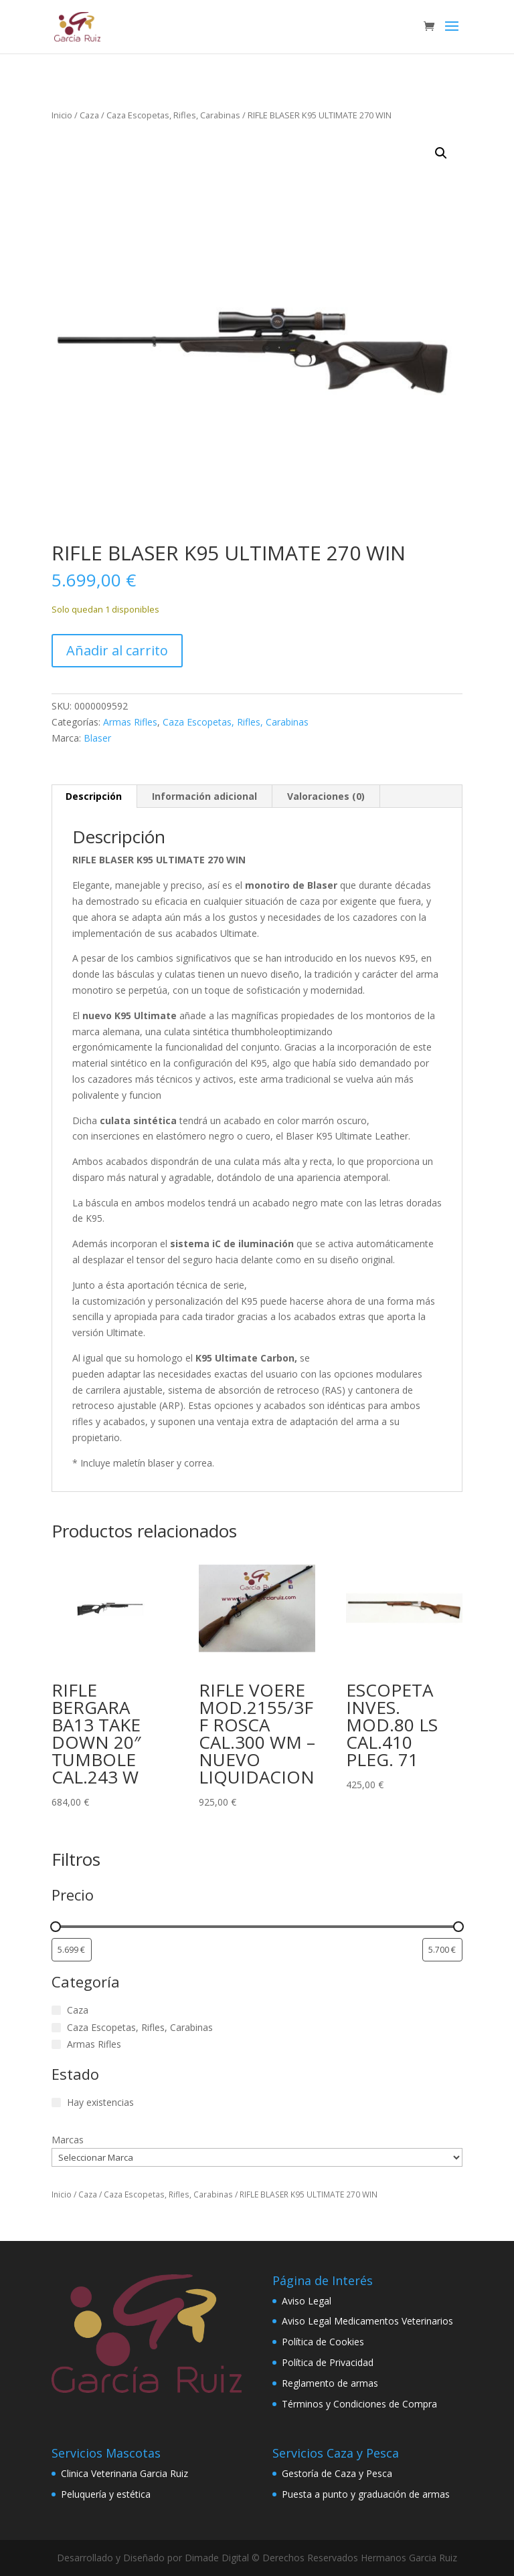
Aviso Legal (306, 2300)
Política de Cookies (323, 2341)
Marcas (68, 2139)
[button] (441, 153)
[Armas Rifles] (56, 2044)
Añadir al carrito (117, 650)
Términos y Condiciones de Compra (359, 2403)
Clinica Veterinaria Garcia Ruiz (124, 2473)
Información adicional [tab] (204, 796)
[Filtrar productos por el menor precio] (72, 1949)
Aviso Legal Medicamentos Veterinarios (367, 2321)
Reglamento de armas (330, 2383)
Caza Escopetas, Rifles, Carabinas (173, 115)
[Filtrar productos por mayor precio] (442, 1949)
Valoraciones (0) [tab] (326, 796)
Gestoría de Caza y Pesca (337, 2473)
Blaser (97, 738)
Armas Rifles (130, 722)
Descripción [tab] (94, 796)
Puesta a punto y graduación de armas (366, 2494)
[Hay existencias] (56, 2102)
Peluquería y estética (106, 2494)
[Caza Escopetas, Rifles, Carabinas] (56, 2027)
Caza (89, 115)
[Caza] (56, 2010)
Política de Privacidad (327, 2362)
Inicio (62, 115)
